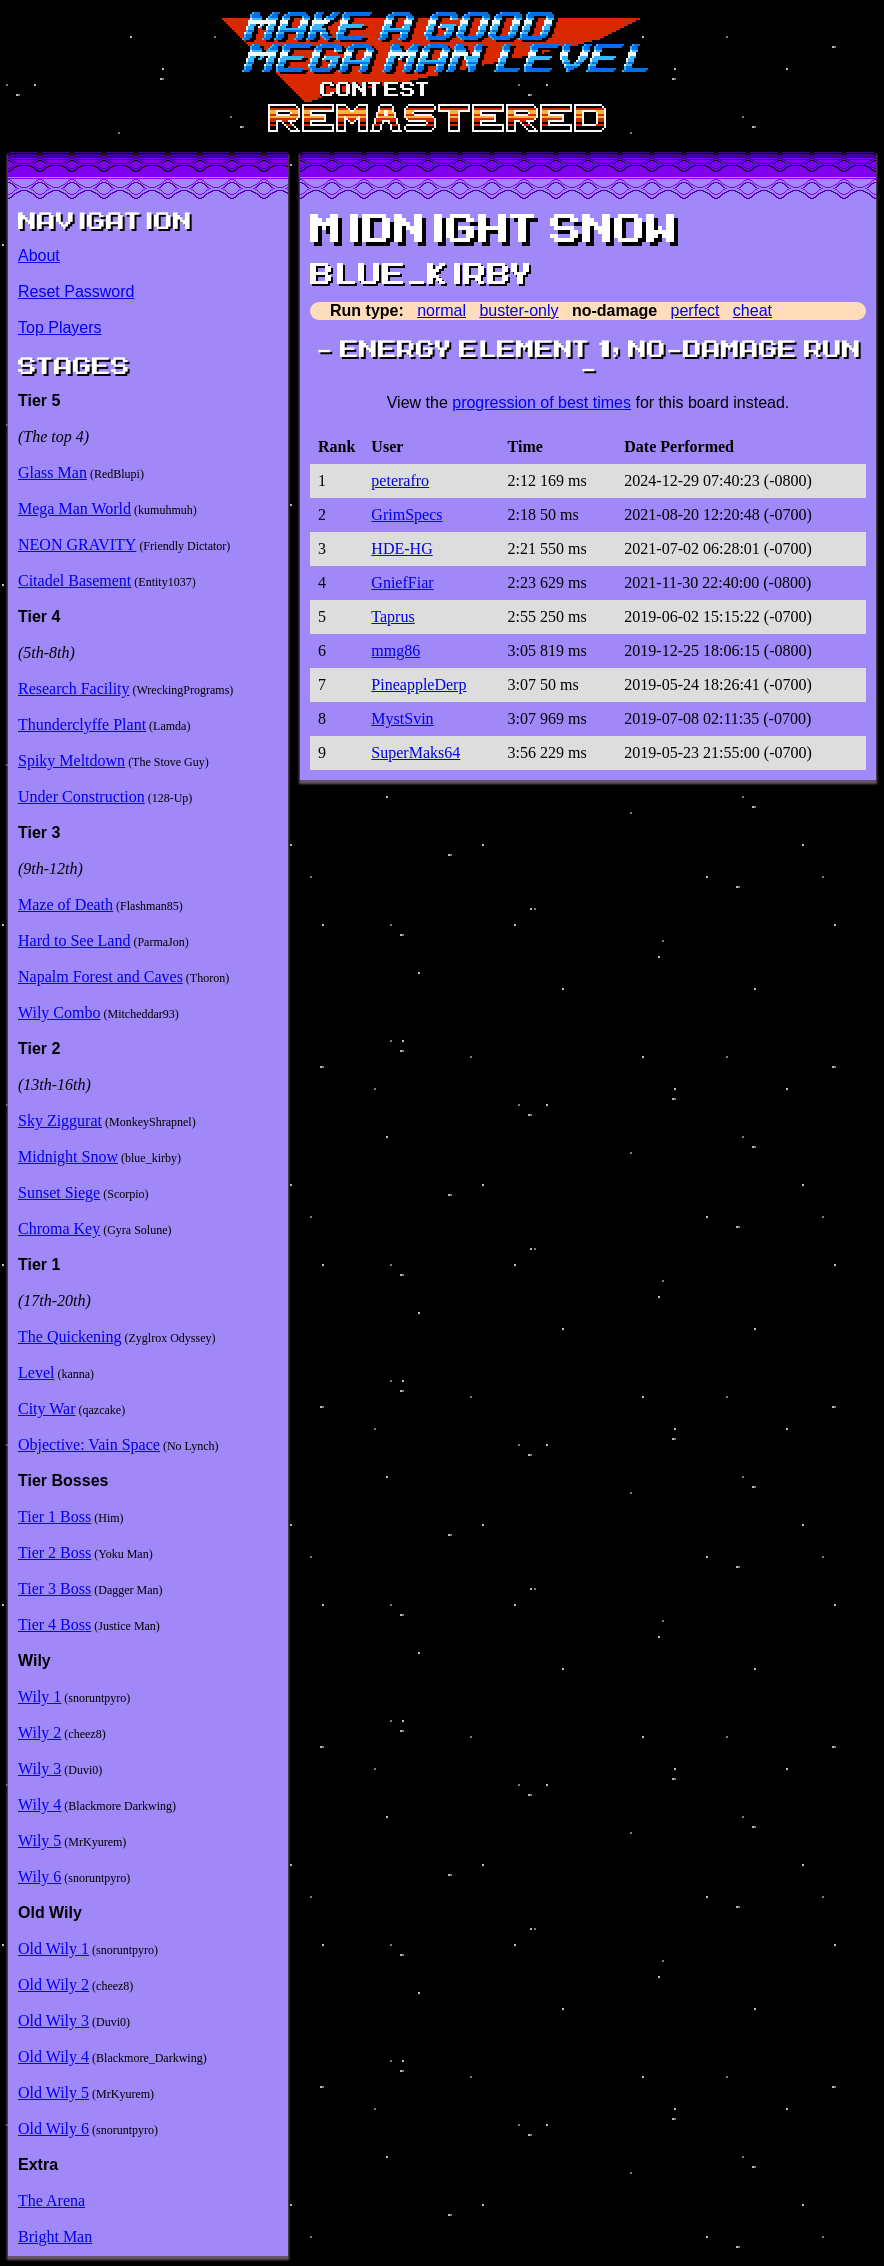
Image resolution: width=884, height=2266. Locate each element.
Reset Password (76, 291)
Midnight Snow (68, 1156)
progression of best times (541, 402)
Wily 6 (39, 1876)
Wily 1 (39, 1696)
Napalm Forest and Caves (100, 976)
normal (441, 310)
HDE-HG (401, 548)
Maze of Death (65, 904)
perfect (695, 310)
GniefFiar (402, 582)
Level (36, 1372)
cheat (752, 310)
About (39, 255)
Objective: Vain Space (89, 1444)
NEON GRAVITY (77, 544)
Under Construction (81, 796)
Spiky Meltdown (71, 760)
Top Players (60, 327)
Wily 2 (39, 1732)
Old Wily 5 (53, 2092)
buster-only (518, 310)
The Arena (51, 2200)
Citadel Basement (74, 580)
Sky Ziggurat (60, 1120)
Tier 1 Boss (54, 1516)
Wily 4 (39, 1804)
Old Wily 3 (53, 2020)
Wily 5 (39, 1840)
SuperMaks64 (415, 752)
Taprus (392, 616)
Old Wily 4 (53, 2056)
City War (47, 1408)
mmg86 (395, 650)
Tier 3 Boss (54, 1588)
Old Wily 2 (53, 1984)
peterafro (400, 480)
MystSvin (402, 718)
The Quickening (70, 1336)
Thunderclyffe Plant (82, 724)
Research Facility (74, 688)
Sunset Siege (59, 1192)
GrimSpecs (406, 514)
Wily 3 (39, 1768)
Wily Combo (59, 1012)
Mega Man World (74, 508)
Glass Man (52, 472)
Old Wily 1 (53, 1948)
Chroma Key (59, 1228)
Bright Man (55, 2236)
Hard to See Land (74, 940)
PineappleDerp (418, 684)
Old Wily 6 (53, 2128)
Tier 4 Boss (54, 1624)
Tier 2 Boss (54, 1552)
